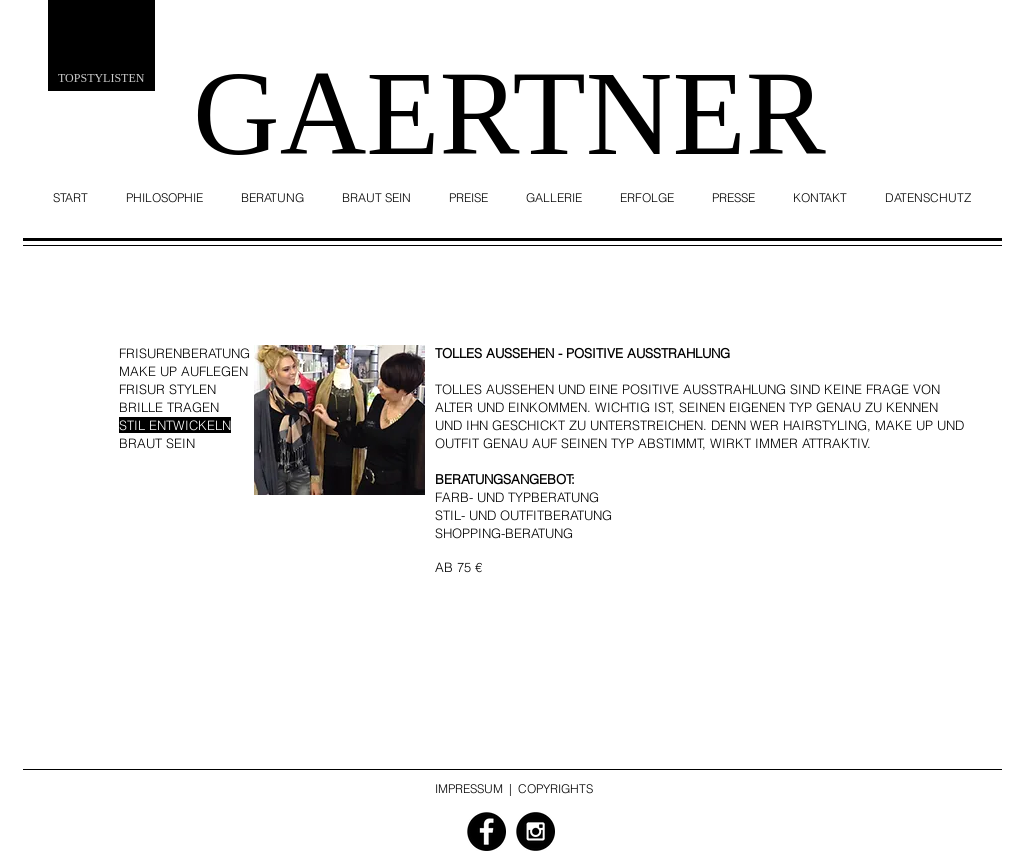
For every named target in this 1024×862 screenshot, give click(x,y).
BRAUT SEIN (157, 443)
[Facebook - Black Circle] (486, 831)
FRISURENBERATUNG (184, 353)
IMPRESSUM (469, 788)
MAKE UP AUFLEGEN (183, 371)
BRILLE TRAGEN (169, 407)
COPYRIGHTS (555, 788)
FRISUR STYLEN (167, 389)
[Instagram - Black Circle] (535, 831)
